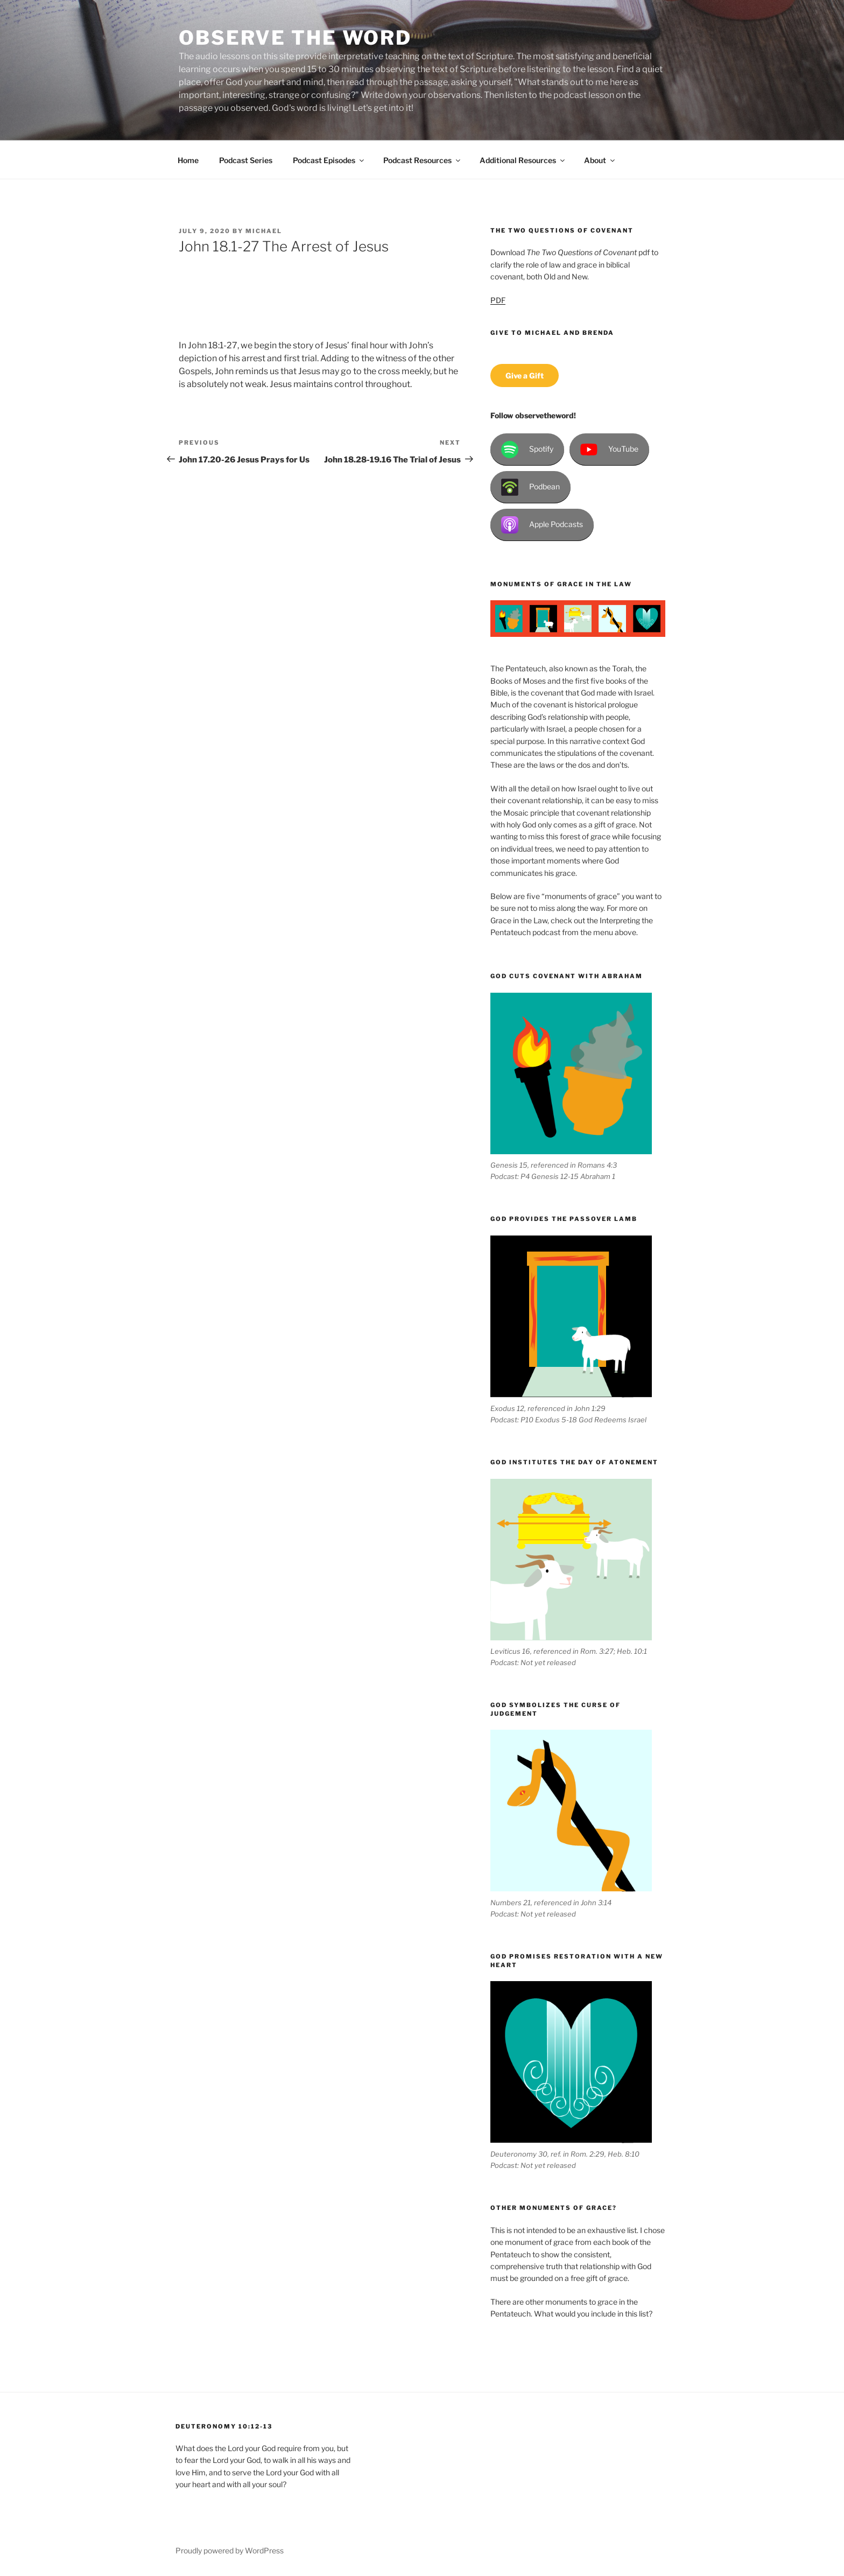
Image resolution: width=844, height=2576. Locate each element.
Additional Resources (523, 160)
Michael (263, 231)
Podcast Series (245, 160)
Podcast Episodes (329, 160)
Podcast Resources (422, 160)
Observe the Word (295, 38)
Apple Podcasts (542, 525)
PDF (497, 300)
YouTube (609, 449)
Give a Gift (524, 375)
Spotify (527, 449)
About (600, 160)
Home (188, 160)
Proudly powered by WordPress (229, 2550)
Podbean (530, 487)
